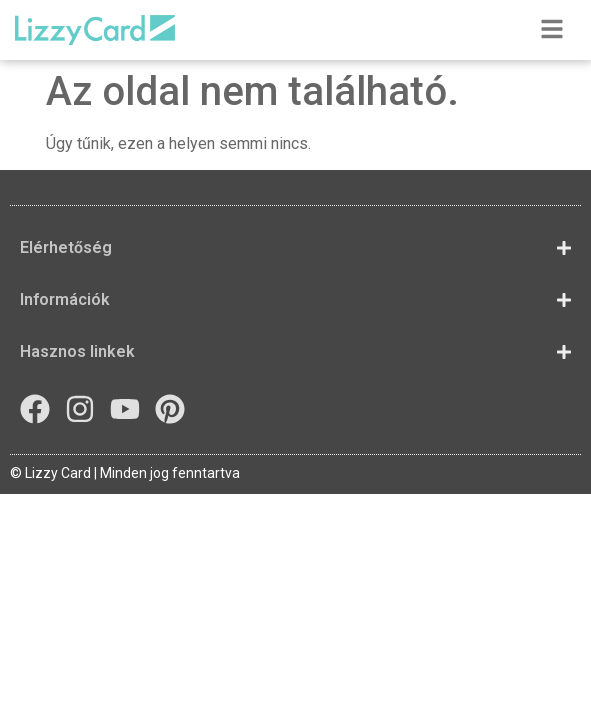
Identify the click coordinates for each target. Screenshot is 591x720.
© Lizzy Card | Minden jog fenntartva (125, 473)
